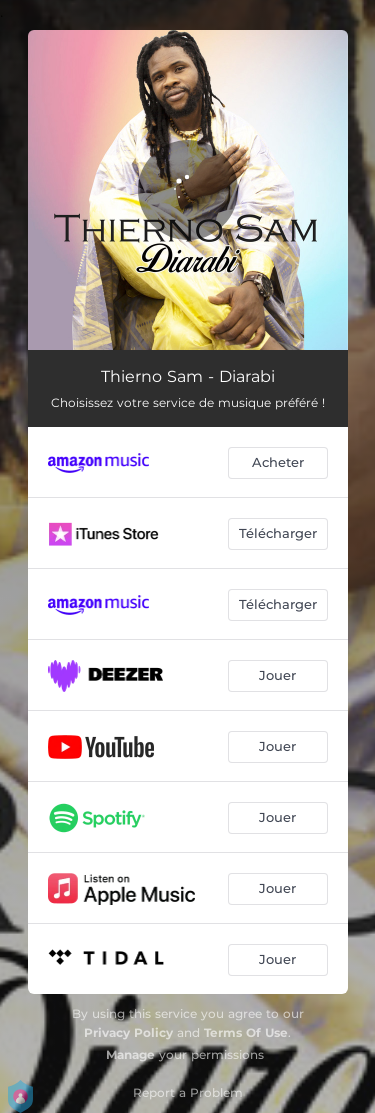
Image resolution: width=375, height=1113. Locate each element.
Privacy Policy (128, 1032)
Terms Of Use (246, 1032)
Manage (130, 1054)
